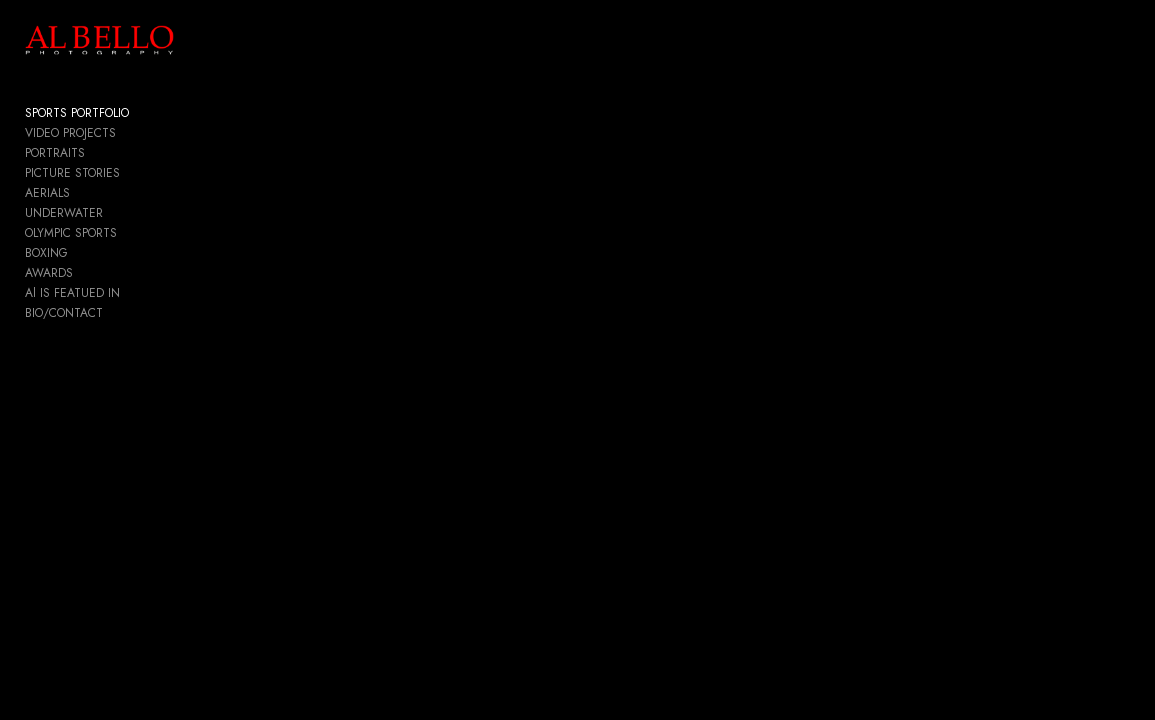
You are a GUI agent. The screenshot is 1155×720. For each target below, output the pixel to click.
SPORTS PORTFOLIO (77, 116)
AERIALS (47, 196)
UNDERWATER (64, 216)
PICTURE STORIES (72, 176)
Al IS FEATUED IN (72, 296)
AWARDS (49, 276)
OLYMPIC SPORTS (71, 236)
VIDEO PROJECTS (70, 136)
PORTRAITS (55, 156)
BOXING (46, 256)
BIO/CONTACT (64, 316)
